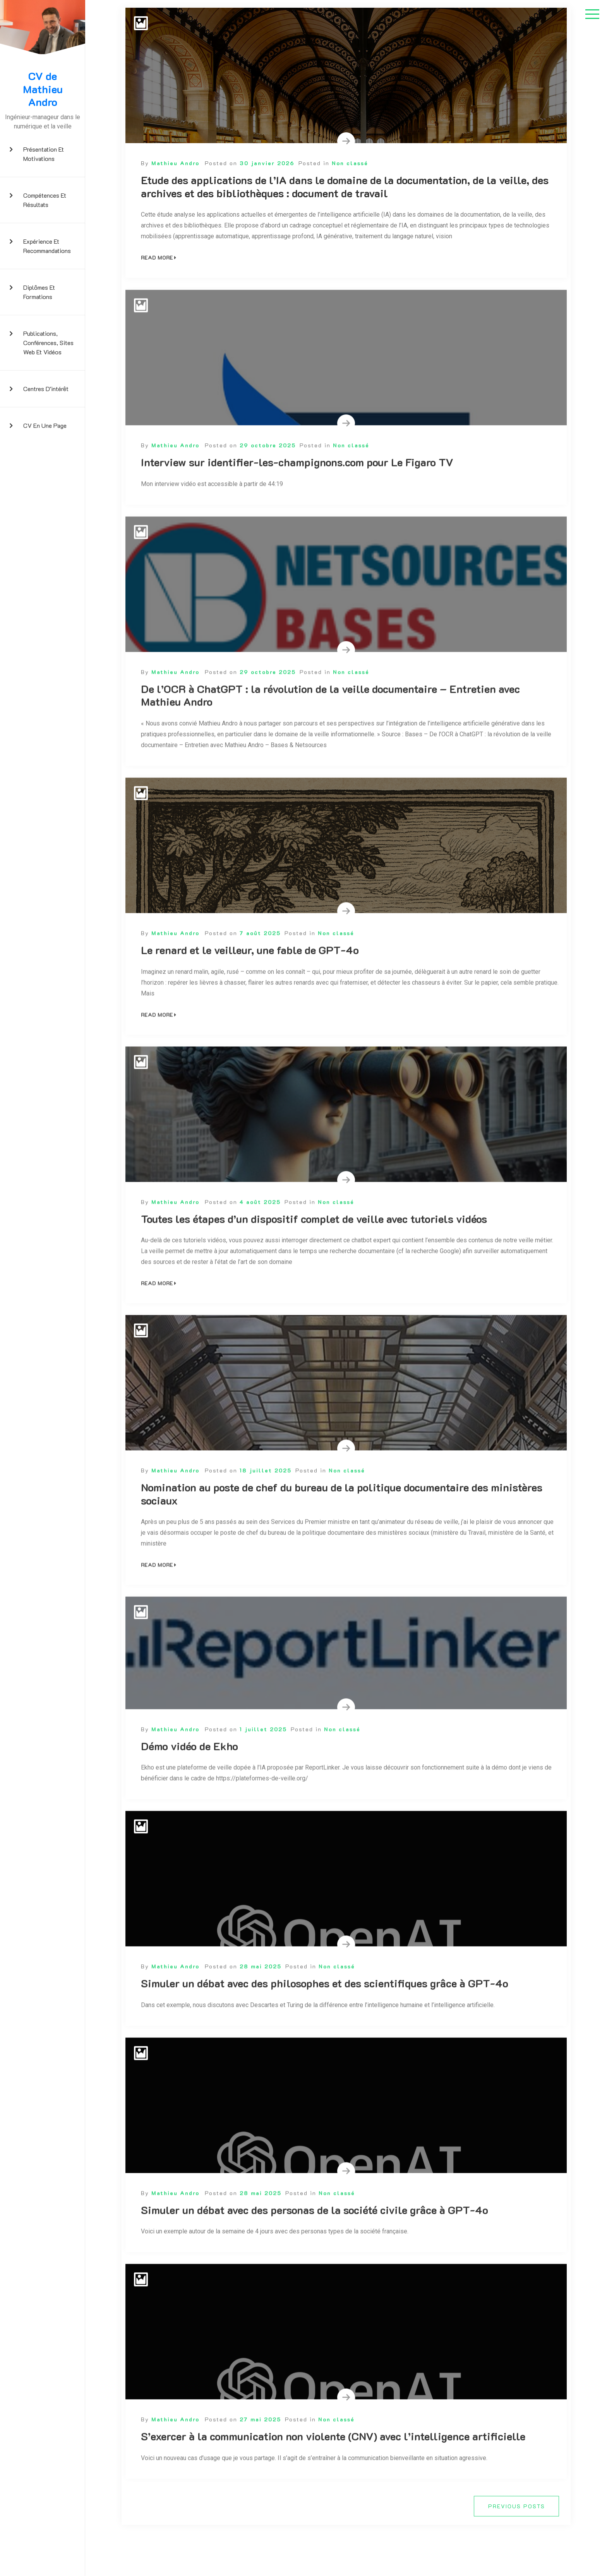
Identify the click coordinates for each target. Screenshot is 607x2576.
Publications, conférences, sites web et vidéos (48, 342)
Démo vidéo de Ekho (189, 1773)
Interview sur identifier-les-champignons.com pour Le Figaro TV (297, 490)
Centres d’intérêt (46, 389)
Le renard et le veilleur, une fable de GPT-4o (250, 978)
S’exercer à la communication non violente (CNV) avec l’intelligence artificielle (333, 2464)
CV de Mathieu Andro (43, 89)
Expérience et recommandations (47, 246)
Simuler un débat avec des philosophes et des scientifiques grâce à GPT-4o (324, 2011)
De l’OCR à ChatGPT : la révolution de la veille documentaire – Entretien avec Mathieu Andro (330, 723)
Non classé (350, 163)
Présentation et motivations (43, 153)
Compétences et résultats (44, 200)
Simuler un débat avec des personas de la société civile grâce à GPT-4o (314, 2237)
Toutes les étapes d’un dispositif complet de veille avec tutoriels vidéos (314, 1246)
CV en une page (45, 425)
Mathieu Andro (175, 163)
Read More (158, 257)
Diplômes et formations (39, 292)
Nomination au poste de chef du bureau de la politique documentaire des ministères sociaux (341, 1522)
